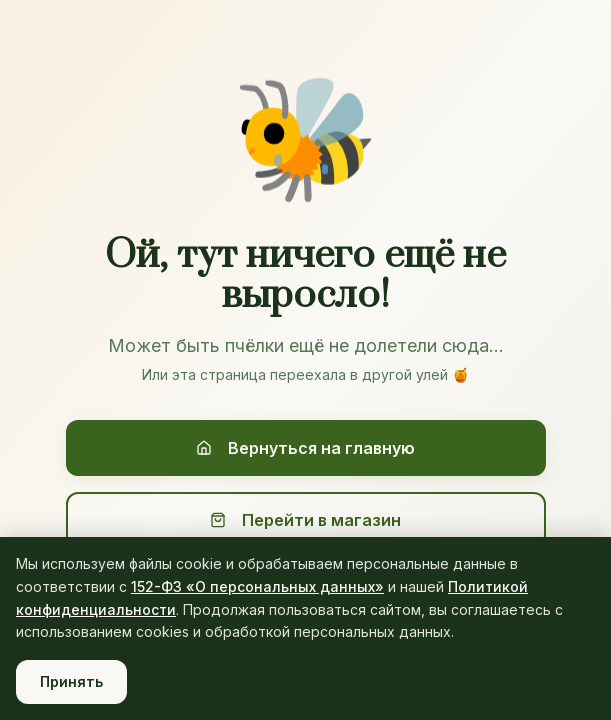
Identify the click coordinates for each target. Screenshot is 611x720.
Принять (71, 681)
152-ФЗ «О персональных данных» (257, 586)
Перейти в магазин (305, 520)
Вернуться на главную (305, 448)
